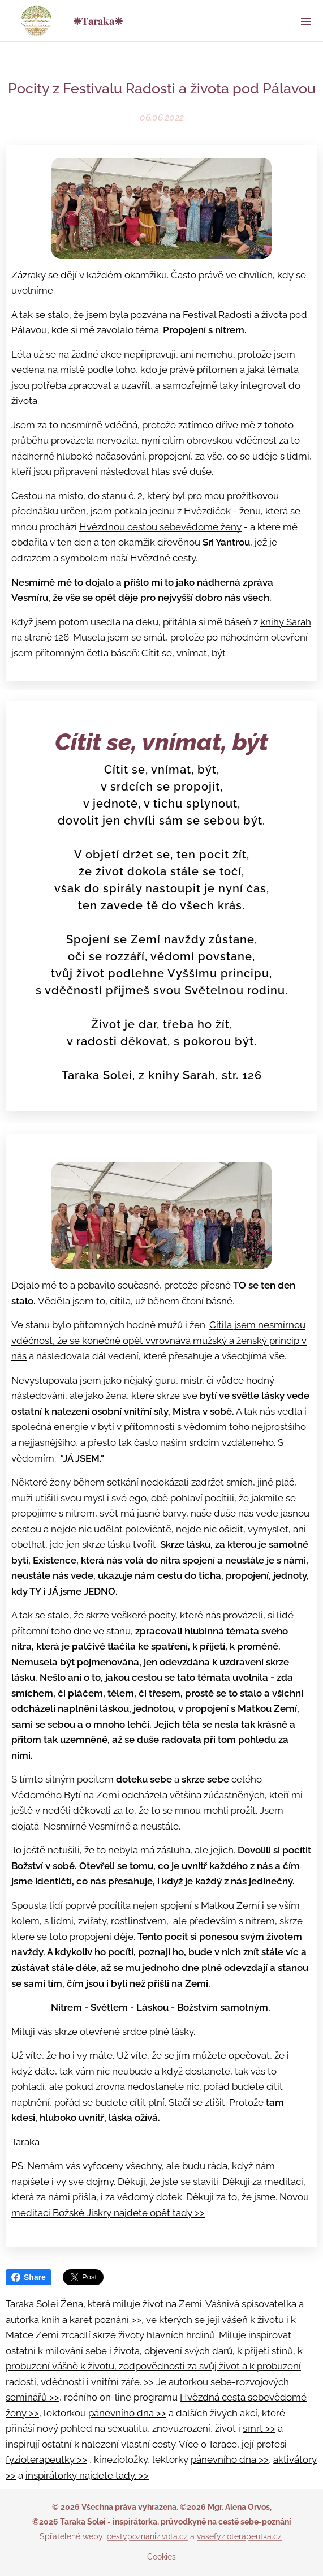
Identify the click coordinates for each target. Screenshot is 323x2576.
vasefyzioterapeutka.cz (239, 2536)
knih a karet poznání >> (91, 2319)
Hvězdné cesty (163, 558)
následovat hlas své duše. (156, 472)
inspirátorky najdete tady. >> (87, 2475)
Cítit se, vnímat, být (184, 653)
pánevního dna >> (127, 2413)
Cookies (161, 2556)
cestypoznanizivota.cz (147, 2536)
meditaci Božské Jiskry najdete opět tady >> (108, 2212)
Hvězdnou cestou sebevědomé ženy (160, 527)
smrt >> (259, 2428)
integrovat (263, 385)
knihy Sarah (285, 622)
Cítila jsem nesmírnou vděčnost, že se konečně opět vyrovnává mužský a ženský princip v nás (159, 1340)
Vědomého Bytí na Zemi (66, 1795)
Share (28, 2277)
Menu (306, 21)
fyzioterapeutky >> (46, 2459)
